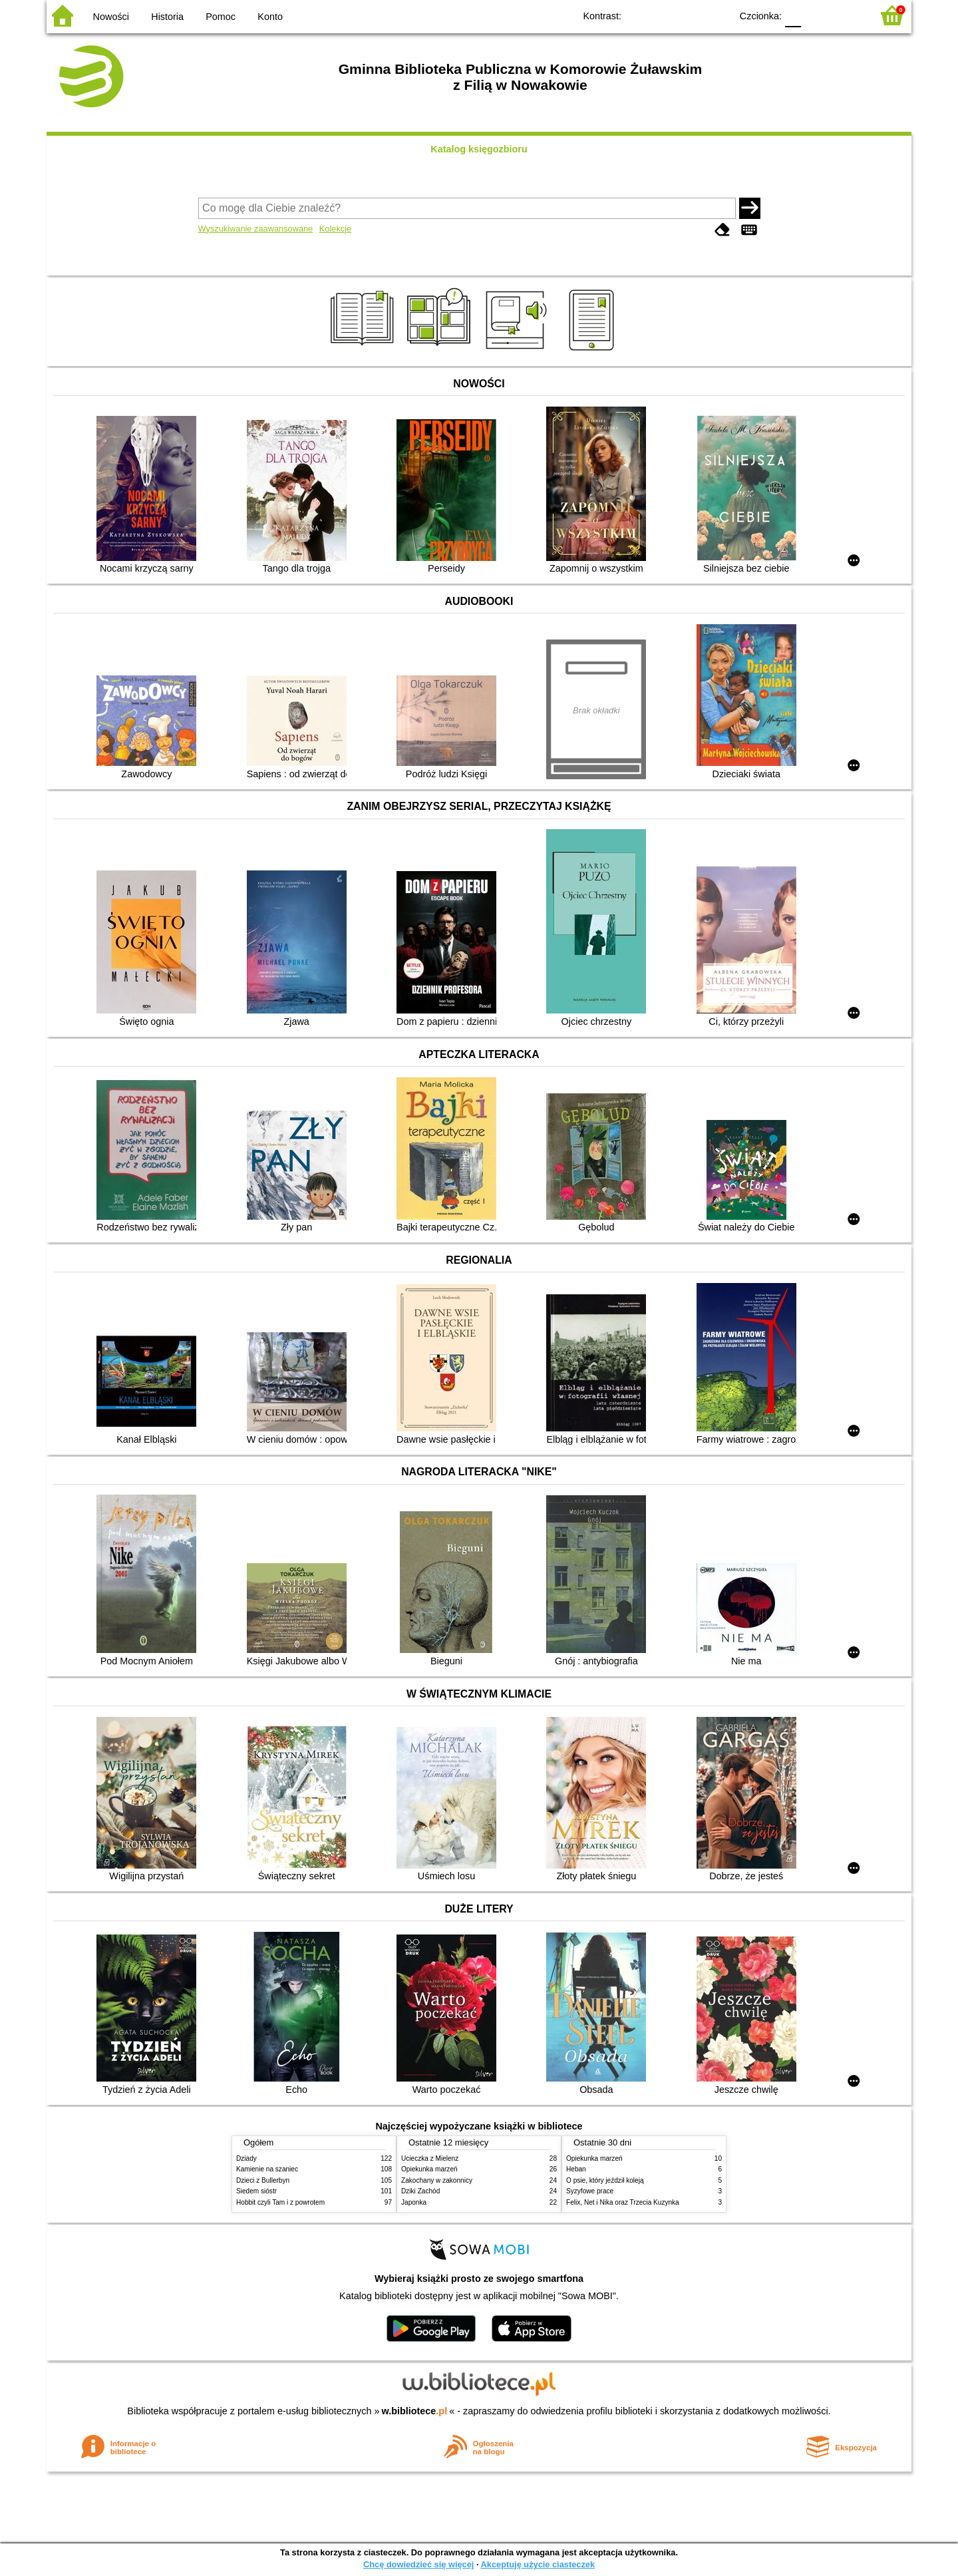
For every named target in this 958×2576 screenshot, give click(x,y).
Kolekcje (335, 229)
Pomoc (221, 16)
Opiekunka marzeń (429, 2169)
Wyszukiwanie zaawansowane (255, 229)
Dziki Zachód (420, 2191)
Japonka (413, 2202)
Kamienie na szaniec (267, 2169)
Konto (270, 16)
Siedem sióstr (256, 2191)
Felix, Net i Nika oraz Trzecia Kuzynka (622, 2202)
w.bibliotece (415, 2411)
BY (717, 15)
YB (690, 15)
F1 (816, 15)
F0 (792, 15)
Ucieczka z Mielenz (429, 2158)
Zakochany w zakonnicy (436, 2180)
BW (663, 15)
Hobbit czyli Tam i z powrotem (280, 2202)
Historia (167, 16)
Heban (576, 2169)
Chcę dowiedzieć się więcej (418, 2564)
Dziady (246, 2158)
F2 (846, 15)
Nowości (111, 16)
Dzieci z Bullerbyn (262, 2180)
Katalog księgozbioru (479, 149)
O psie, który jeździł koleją (605, 2180)
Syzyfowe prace (589, 2191)
